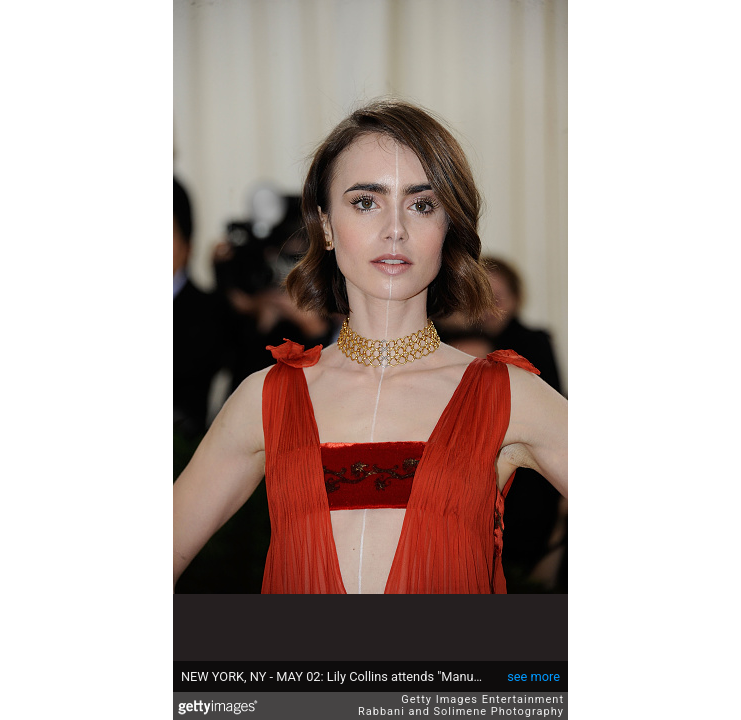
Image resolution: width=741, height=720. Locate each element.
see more (533, 676)
